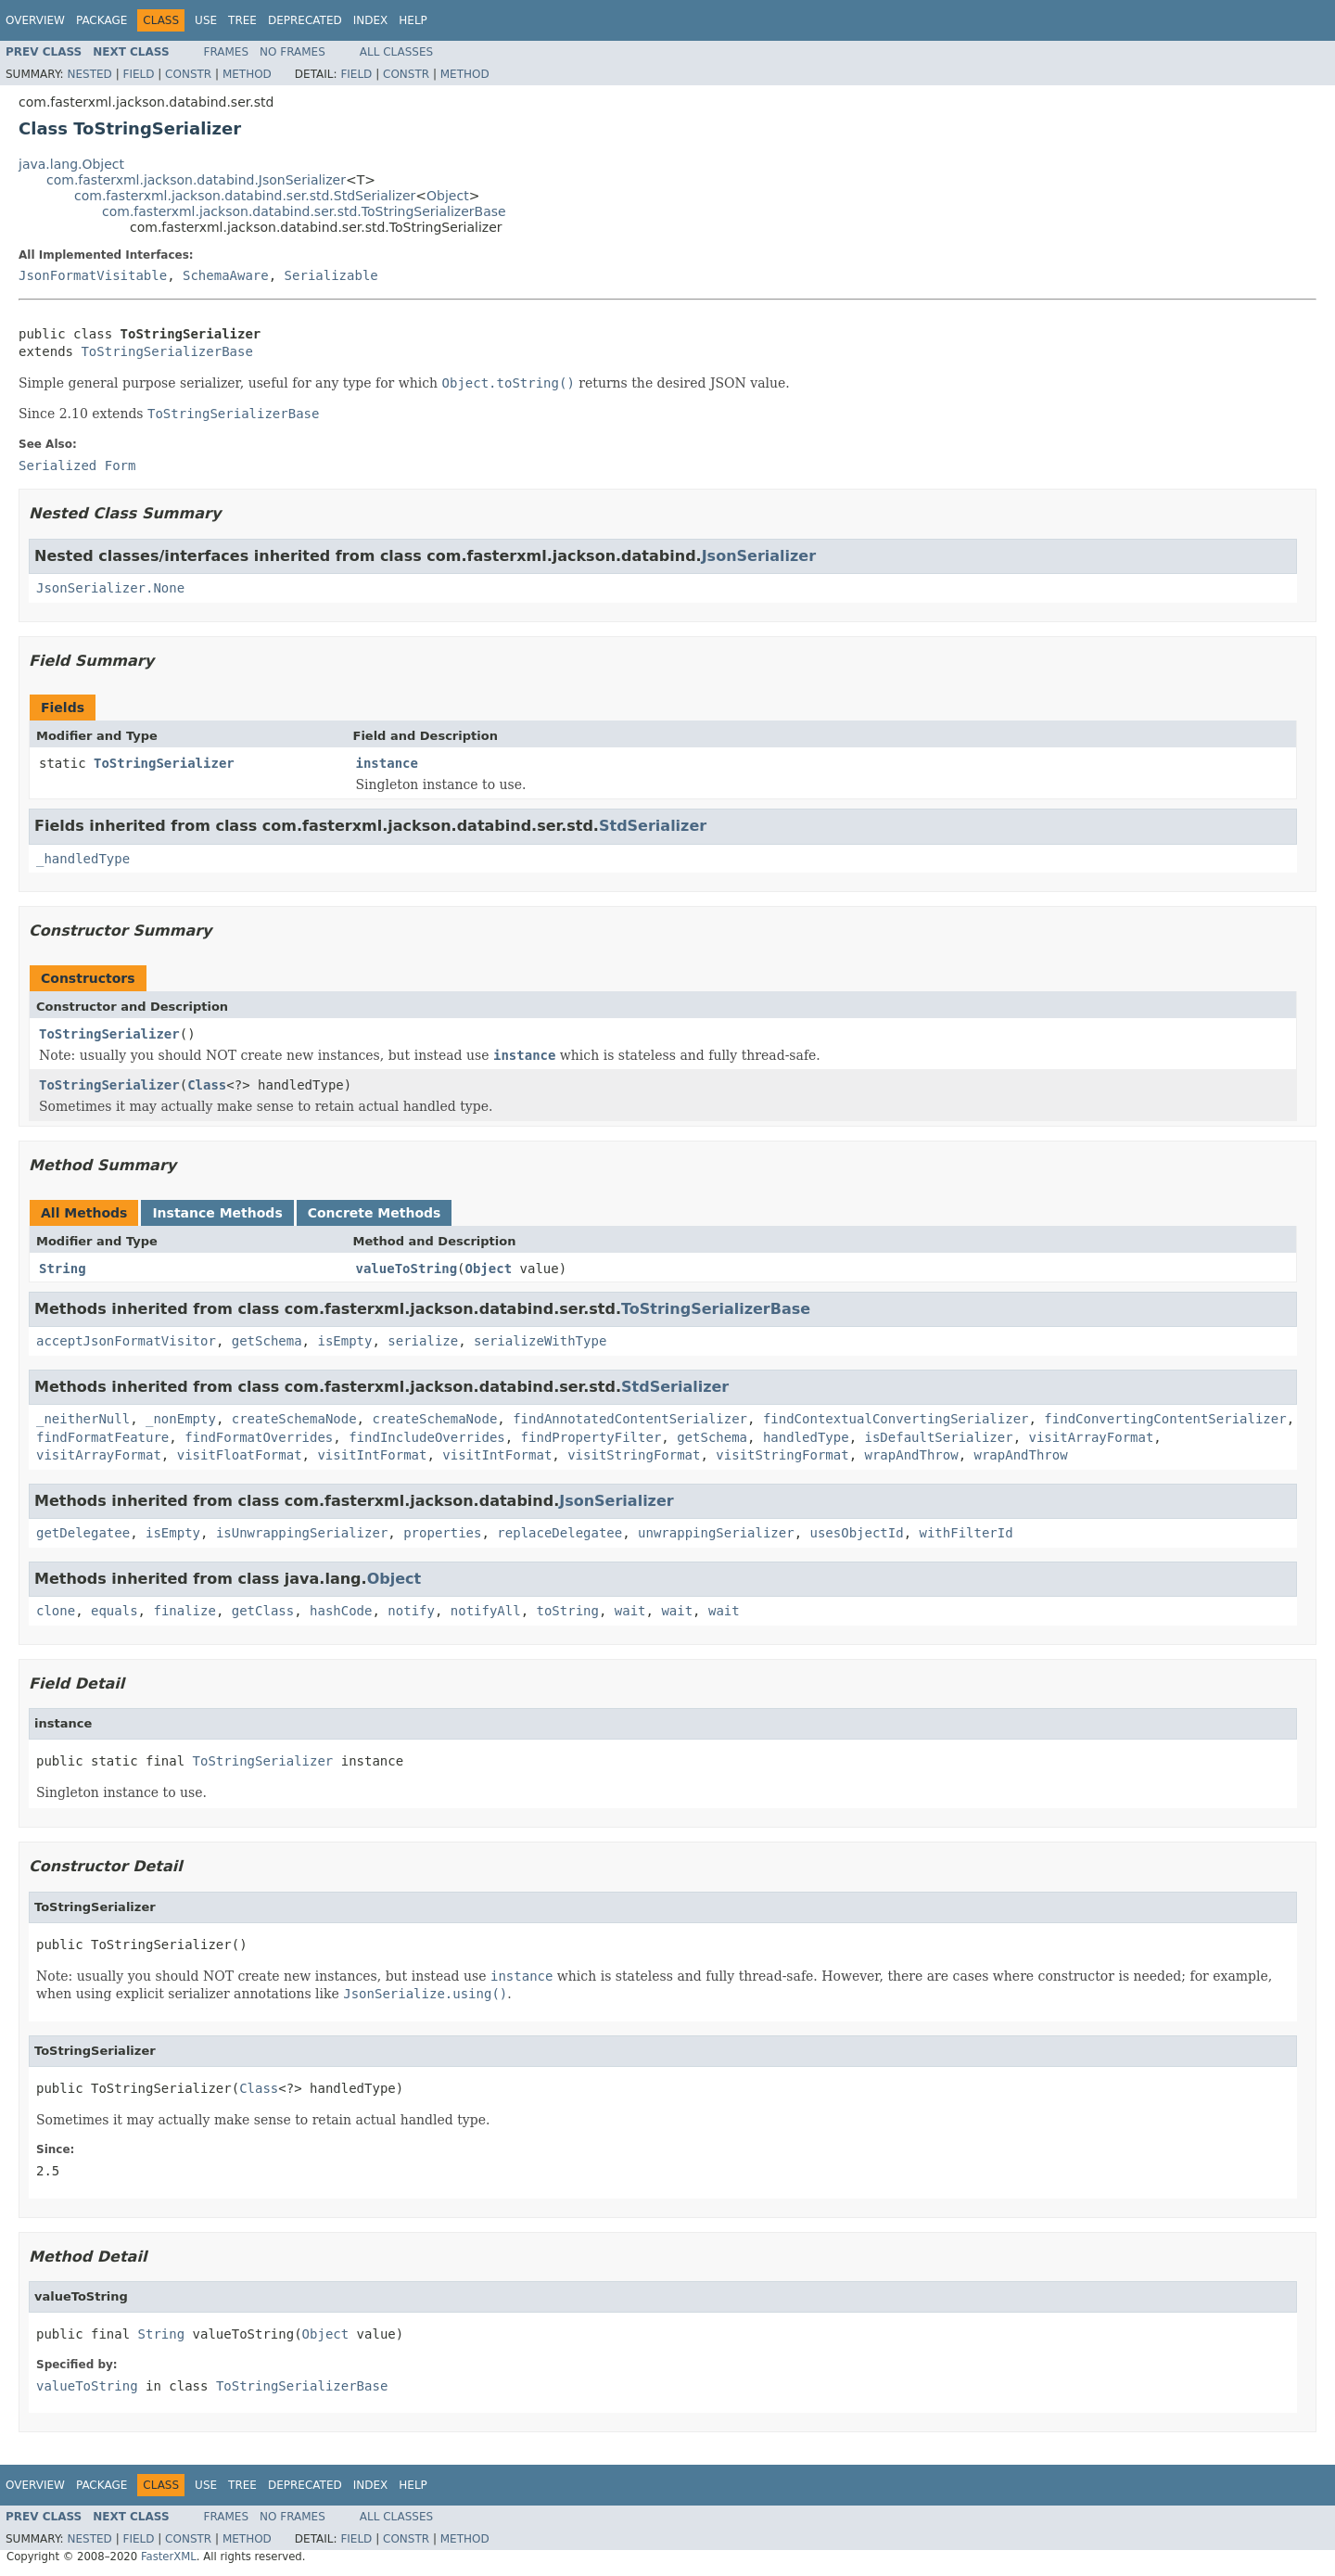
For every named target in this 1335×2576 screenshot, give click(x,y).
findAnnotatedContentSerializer (630, 1418)
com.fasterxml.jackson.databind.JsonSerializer (196, 179)
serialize (423, 1340)
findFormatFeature (102, 1437)
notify (411, 1610)
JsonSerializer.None (110, 587)
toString (568, 1610)
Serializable (331, 275)
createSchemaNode (294, 1418)
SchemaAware (226, 275)
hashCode (341, 1610)
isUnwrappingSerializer (302, 1532)
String (62, 1268)
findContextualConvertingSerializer (896, 1418)
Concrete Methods (374, 1212)
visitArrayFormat (1091, 1437)
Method (247, 74)
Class (206, 1085)
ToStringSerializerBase (166, 351)
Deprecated (305, 20)
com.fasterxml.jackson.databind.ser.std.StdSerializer (244, 195)
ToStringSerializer (164, 763)
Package (101, 20)
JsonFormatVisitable (93, 275)
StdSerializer (652, 826)
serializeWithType (540, 1340)
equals (114, 1610)
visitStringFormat (633, 1454)
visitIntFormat (371, 1454)
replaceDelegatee (559, 1532)
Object (447, 195)
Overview (35, 20)
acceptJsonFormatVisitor (126, 1340)
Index (370, 20)
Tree (242, 20)
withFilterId (966, 1532)
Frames (226, 51)
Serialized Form (77, 465)
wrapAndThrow (912, 1454)
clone (55, 1610)
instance (387, 763)
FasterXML (169, 2556)
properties (442, 1532)
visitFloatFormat (239, 1454)
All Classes (396, 51)
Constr (188, 74)
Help (413, 20)
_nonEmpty (181, 1418)
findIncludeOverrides (427, 1437)
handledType (806, 1437)
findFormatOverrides (258, 1437)
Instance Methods (217, 1212)
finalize (184, 1610)
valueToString (407, 1268)
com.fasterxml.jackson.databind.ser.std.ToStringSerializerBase (304, 211)
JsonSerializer (759, 556)
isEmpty (344, 1340)
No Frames (292, 51)
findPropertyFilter (591, 1437)
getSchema (267, 1340)
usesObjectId (857, 1532)
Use (206, 20)
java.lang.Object (71, 164)
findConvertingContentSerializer (1165, 1418)
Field (138, 74)
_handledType (83, 858)
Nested (89, 74)
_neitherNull (83, 1418)
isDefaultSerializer (938, 1437)
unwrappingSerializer (716, 1532)
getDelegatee (83, 1532)
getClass (263, 1610)
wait (630, 1610)
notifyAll (486, 1610)
